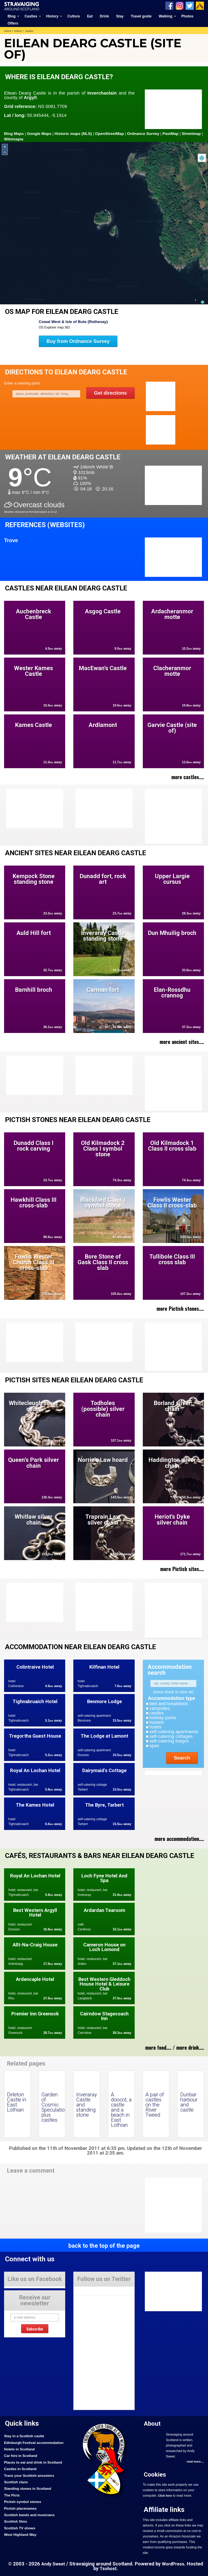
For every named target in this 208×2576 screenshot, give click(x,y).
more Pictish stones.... (180, 1308)
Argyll (30, 97)
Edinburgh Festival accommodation (34, 2443)
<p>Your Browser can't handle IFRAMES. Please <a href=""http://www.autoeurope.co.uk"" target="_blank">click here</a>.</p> (177, 1610)
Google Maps (39, 133)
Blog (12, 16)
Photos (187, 16)
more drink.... (190, 2047)
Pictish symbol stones (22, 2502)
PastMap (170, 133)
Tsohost (108, 2568)
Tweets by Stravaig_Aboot (92, 2289)
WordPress (173, 2563)
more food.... (158, 2047)
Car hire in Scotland (20, 2456)
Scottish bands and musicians (29, 2515)
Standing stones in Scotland (27, 2489)
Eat (90, 16)
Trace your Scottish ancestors (29, 2476)
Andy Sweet (53, 2563)
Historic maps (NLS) (73, 133)
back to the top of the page (104, 2245)
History (52, 16)
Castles (31, 16)
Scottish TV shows (19, 2528)
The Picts (12, 2495)
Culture (73, 16)
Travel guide (141, 16)
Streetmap (191, 133)
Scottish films (15, 2521)
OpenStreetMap (109, 133)
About (152, 2423)
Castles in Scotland (20, 2469)
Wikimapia (13, 139)
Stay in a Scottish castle (24, 2436)
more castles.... (187, 777)
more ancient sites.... (182, 1041)
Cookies (155, 2474)
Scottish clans (16, 2482)
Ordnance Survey (143, 133)
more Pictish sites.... (182, 1568)
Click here (165, 2495)
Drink (104, 16)
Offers (13, 23)
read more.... (195, 2461)
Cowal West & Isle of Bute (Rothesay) (73, 322)
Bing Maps (14, 133)
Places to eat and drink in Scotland (33, 2462)
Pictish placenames (20, 2508)
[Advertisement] (177, 816)
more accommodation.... (179, 1838)
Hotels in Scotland (19, 2449)
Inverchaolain (102, 93)
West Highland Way (20, 2535)
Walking (165, 16)
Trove (11, 540)
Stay (120, 16)
